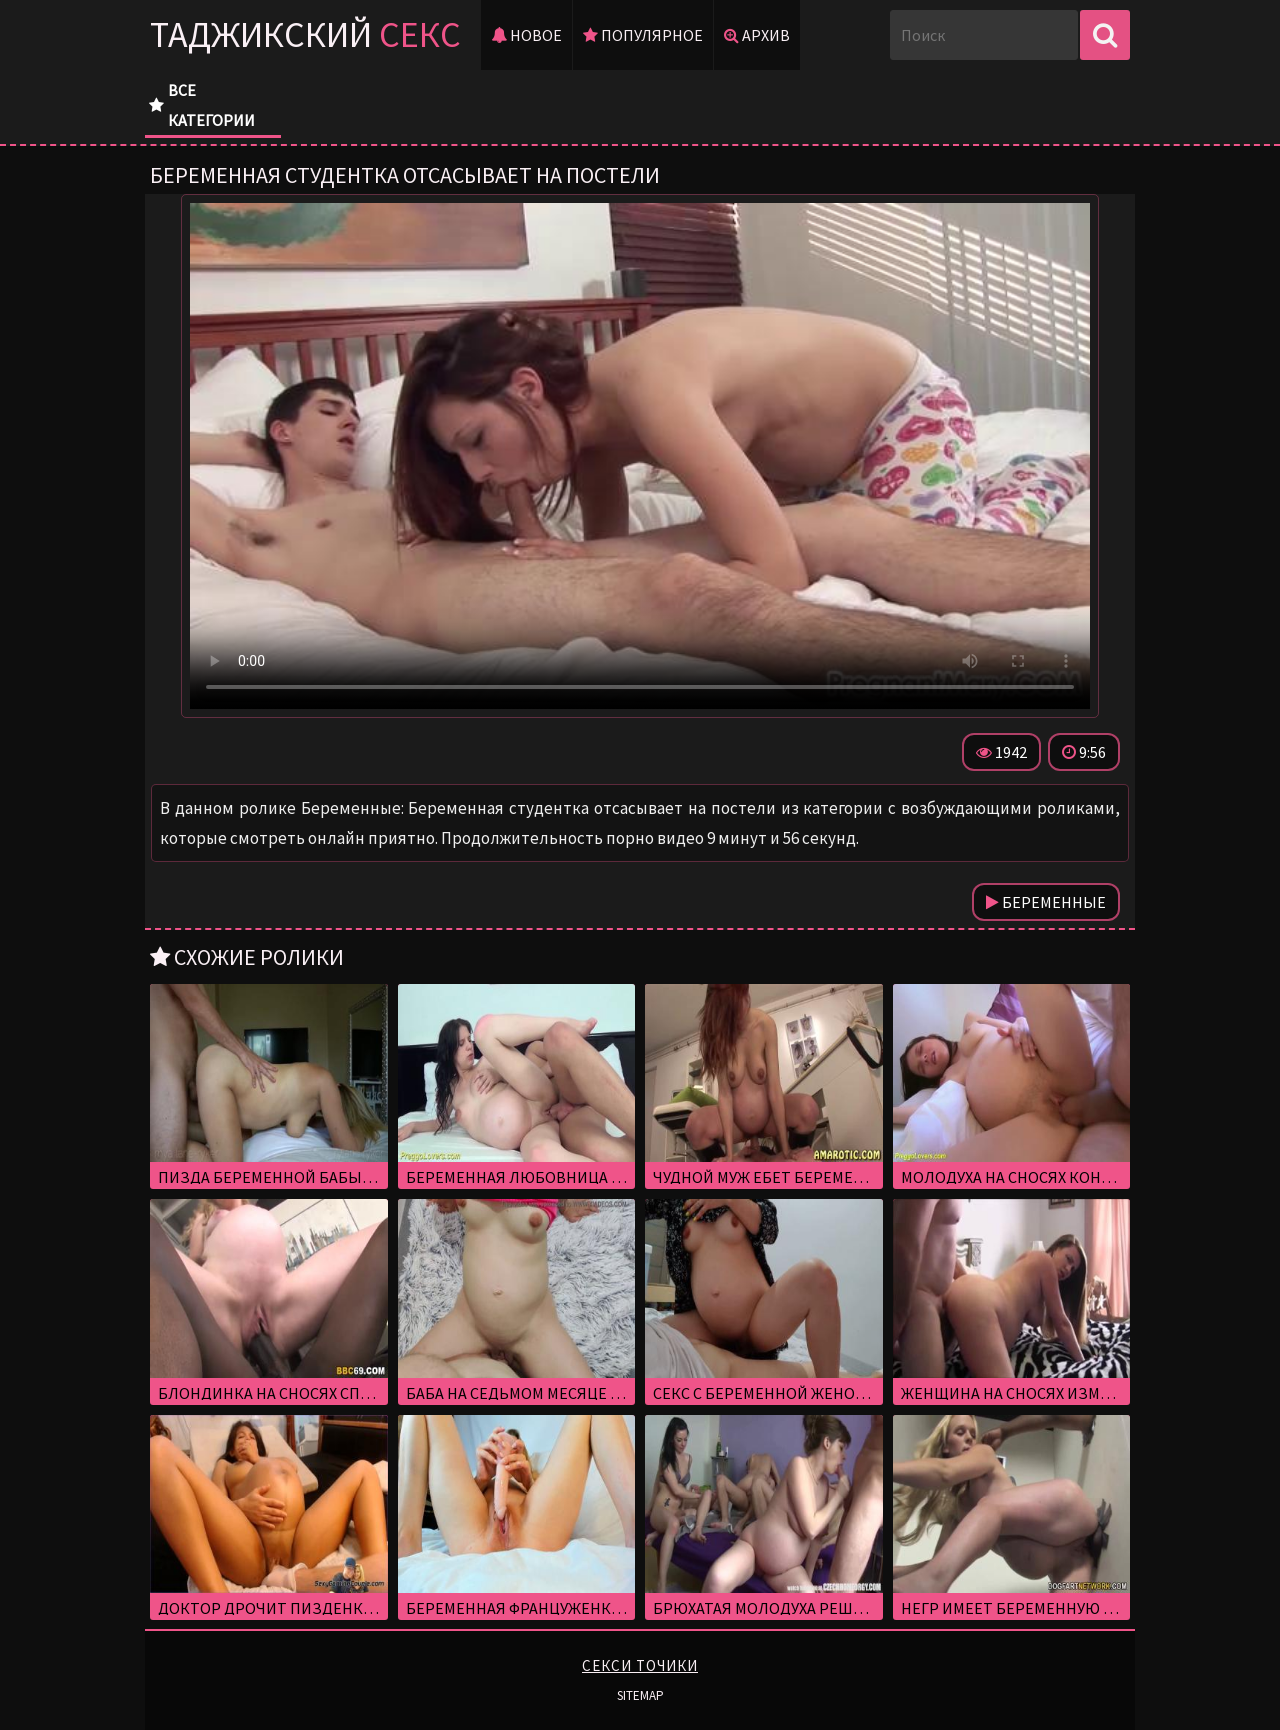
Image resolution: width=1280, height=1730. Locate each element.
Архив (757, 35)
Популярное (643, 35)
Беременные (1046, 902)
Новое (526, 35)
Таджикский (305, 34)
